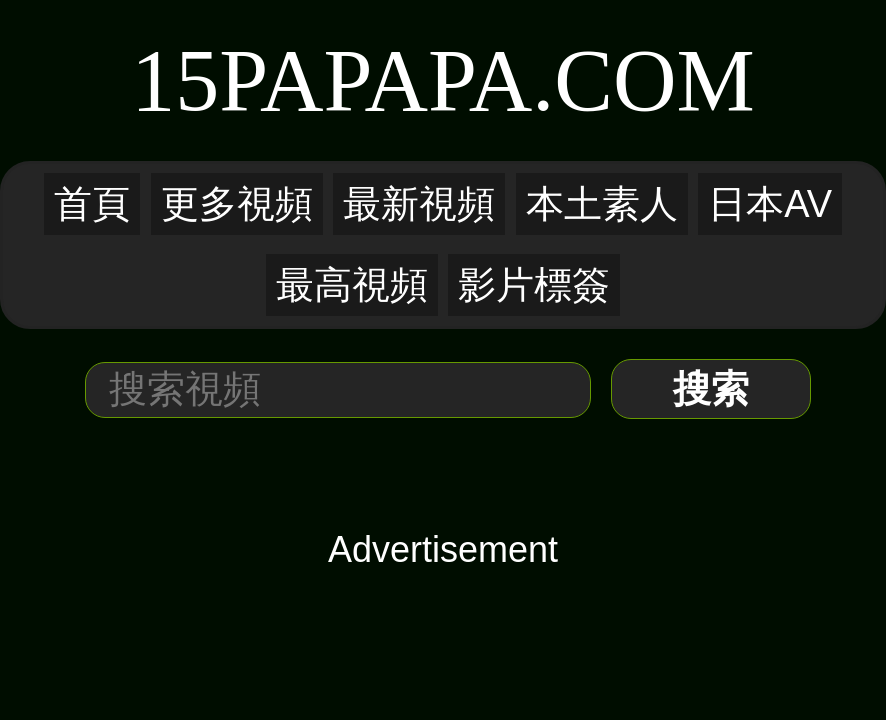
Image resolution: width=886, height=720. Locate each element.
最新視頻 (419, 204)
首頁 (92, 204)
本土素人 (602, 204)
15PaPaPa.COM (443, 80)
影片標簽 (534, 285)
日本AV (770, 204)
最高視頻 (352, 285)
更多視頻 (237, 204)
